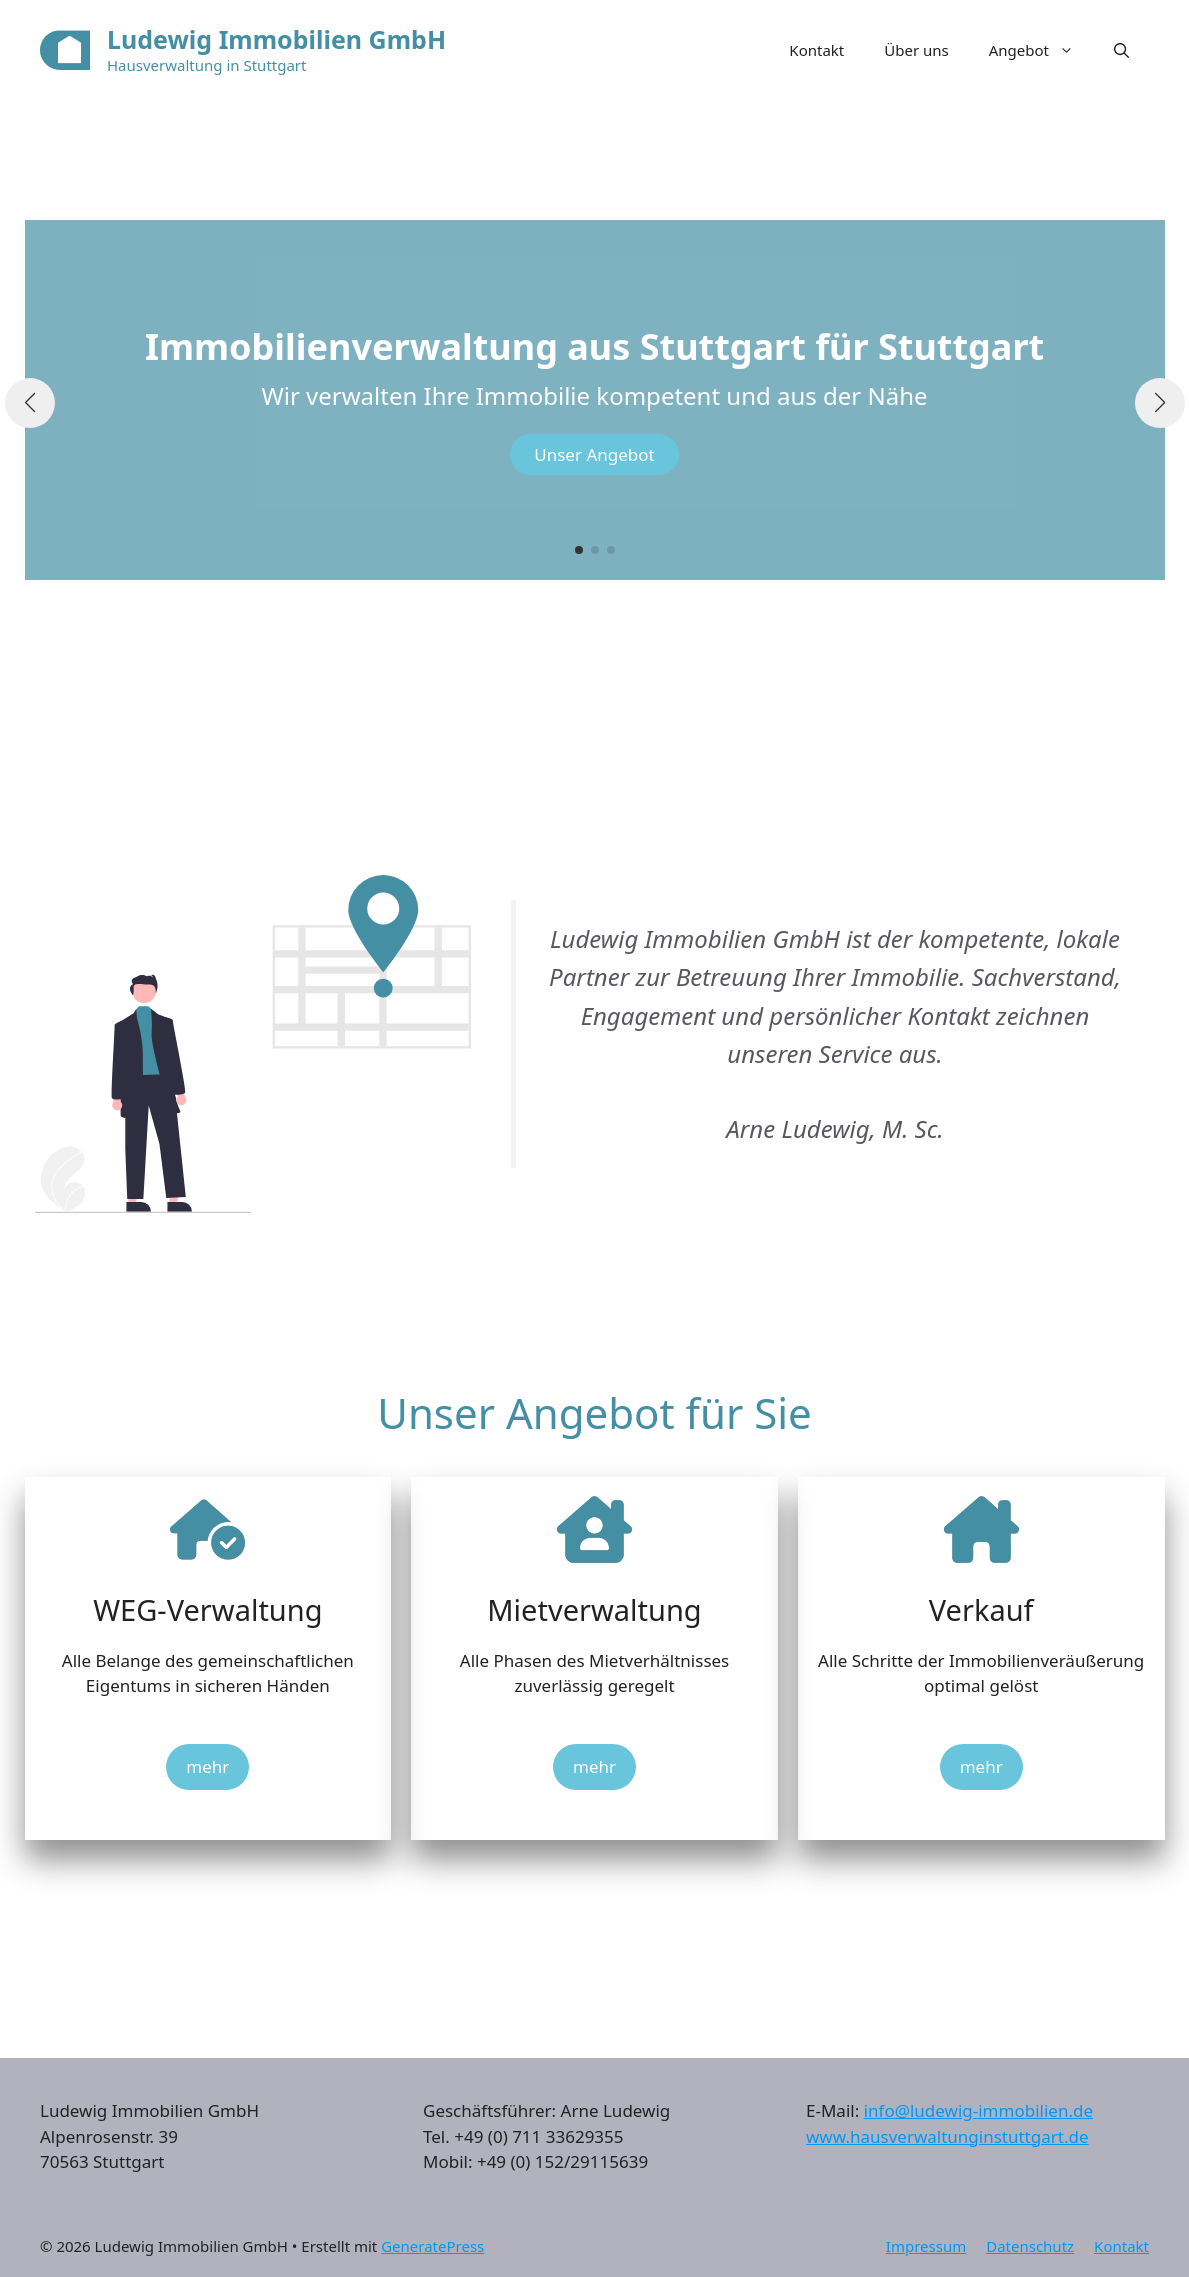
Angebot (1041, 50)
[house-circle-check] (207, 1529)
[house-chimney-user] (594, 1529)
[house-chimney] (981, 1529)
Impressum (926, 2246)
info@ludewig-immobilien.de (978, 2110)
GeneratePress (432, 2246)
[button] (1121, 50)
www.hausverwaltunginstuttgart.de (947, 2136)
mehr (207, 1766)
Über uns (916, 50)
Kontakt (816, 50)
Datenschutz (1030, 2246)
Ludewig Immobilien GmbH (276, 39)
